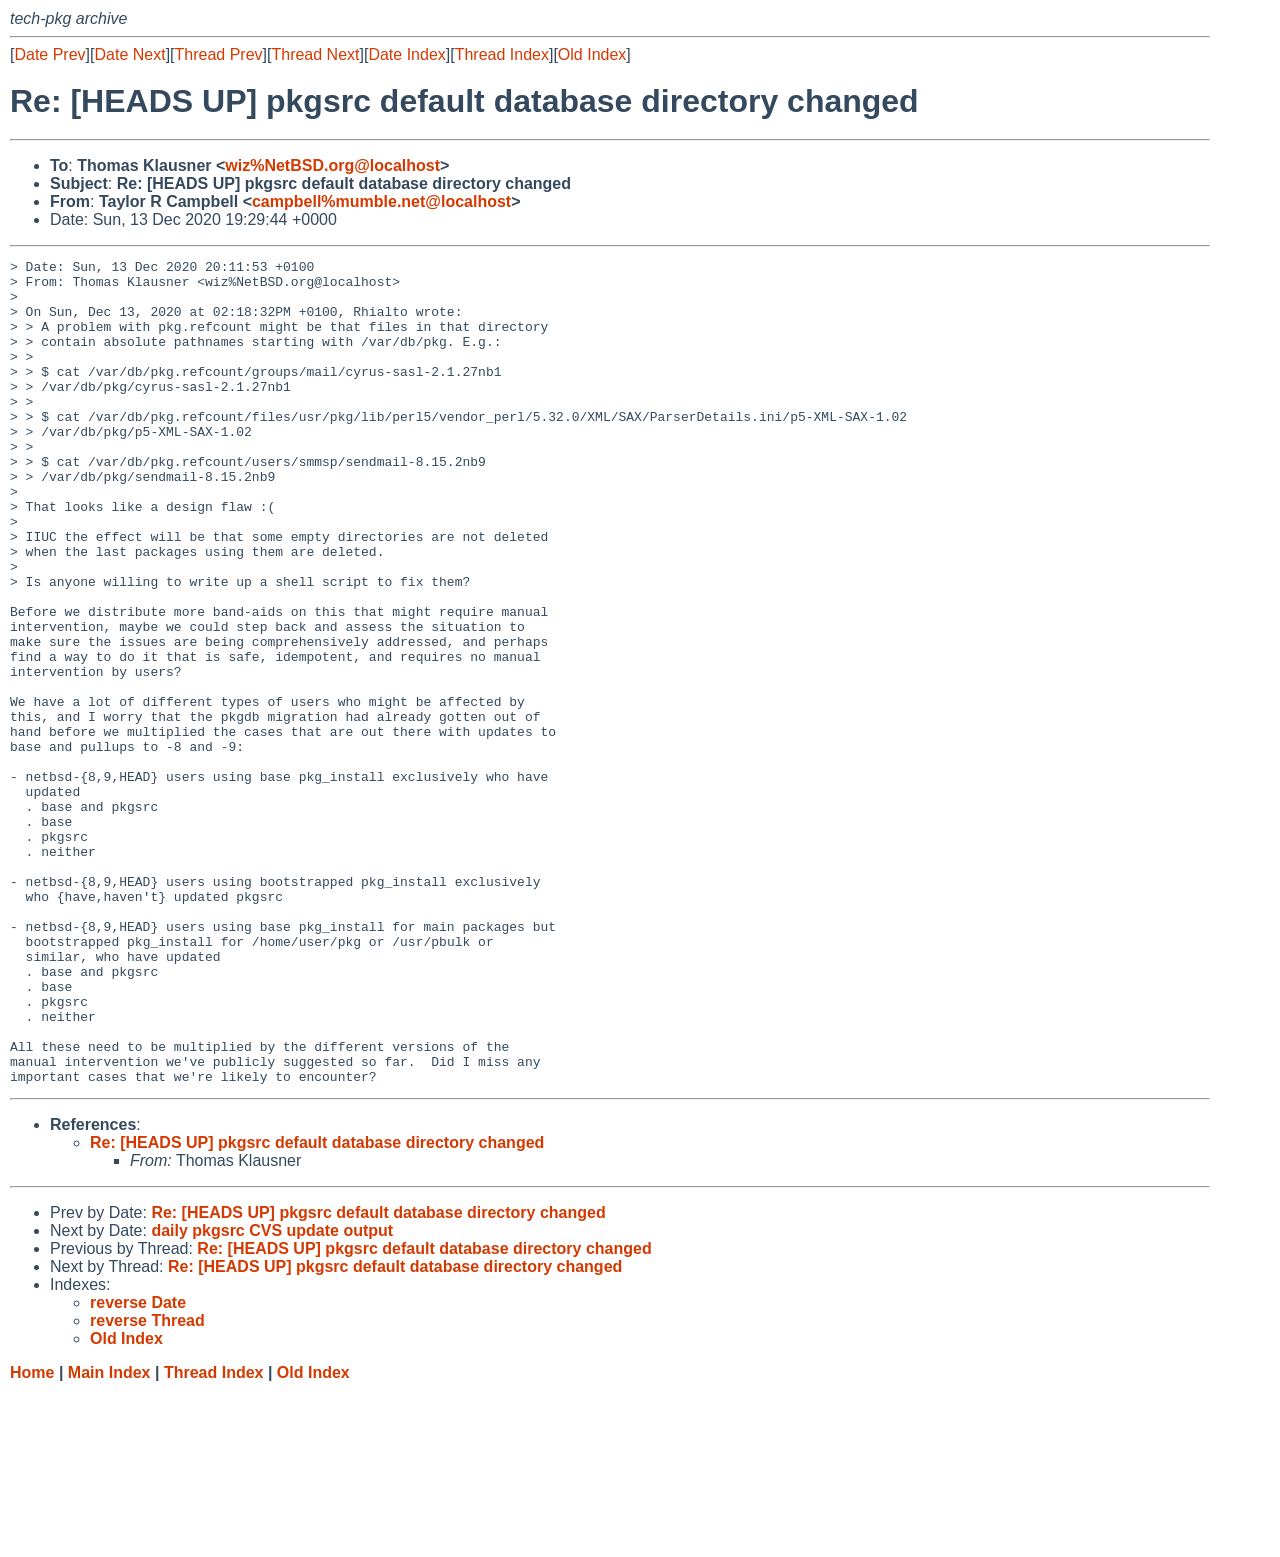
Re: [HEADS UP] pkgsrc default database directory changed (317, 1307)
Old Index (592, 54)
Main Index (109, 1537)
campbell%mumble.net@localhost (381, 201)
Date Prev (49, 54)
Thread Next (315, 54)
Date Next (129, 54)
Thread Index (502, 54)
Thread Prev (219, 54)
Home (32, 1537)
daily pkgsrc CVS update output (272, 1395)
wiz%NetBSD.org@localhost (332, 165)
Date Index (406, 54)
